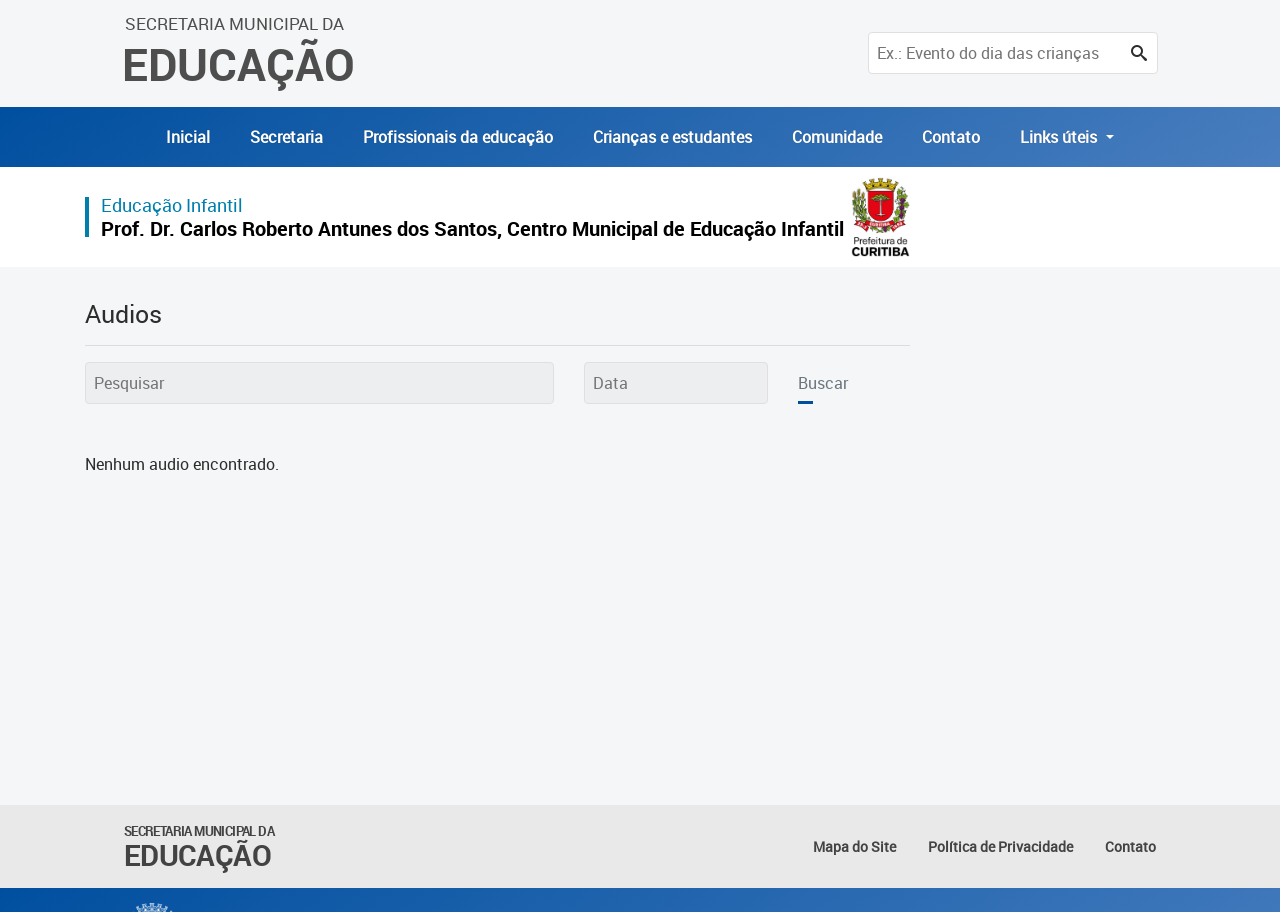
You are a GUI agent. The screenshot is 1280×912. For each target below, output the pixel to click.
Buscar (823, 383)
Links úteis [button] (1060, 137)
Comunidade (837, 137)
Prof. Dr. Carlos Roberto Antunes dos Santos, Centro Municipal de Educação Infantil (472, 228)
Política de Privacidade (1000, 846)
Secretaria (286, 137)
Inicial (188, 137)
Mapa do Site (854, 846)
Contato (951, 137)
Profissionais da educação (458, 137)
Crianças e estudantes (672, 137)
